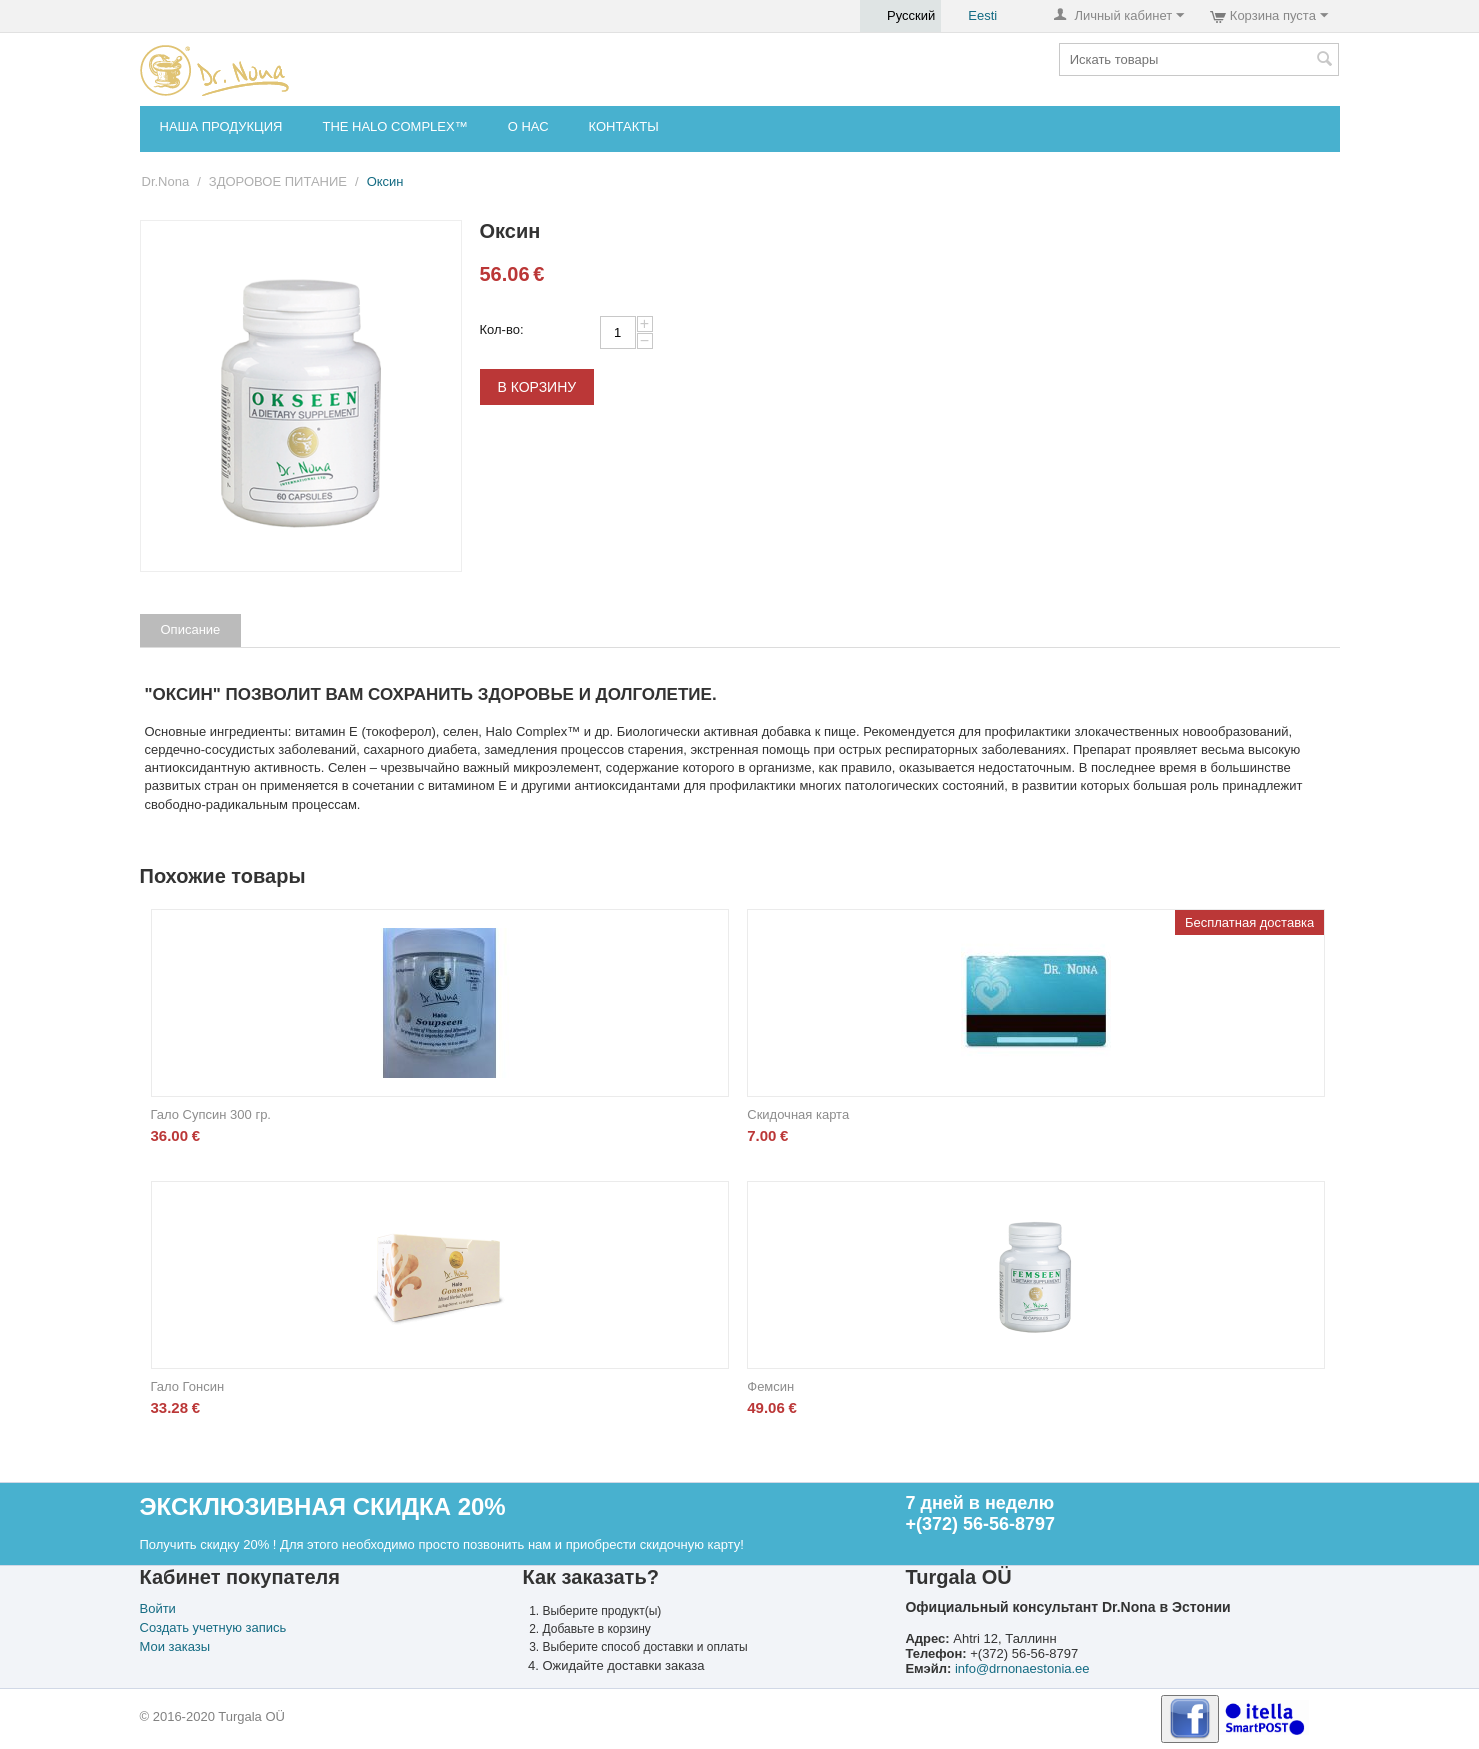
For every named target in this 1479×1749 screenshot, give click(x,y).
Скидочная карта (798, 1114)
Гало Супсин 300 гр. (211, 1114)
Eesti (972, 16)
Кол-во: (502, 329)
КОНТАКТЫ (624, 126)
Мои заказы (175, 1646)
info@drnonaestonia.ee (1022, 1668)
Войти (158, 1608)
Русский (900, 16)
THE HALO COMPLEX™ (394, 126)
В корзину (537, 387)
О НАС (528, 126)
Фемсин (770, 1386)
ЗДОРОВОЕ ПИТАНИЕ (278, 181)
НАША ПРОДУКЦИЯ (221, 126)
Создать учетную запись (213, 1627)
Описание (191, 629)
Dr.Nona (166, 181)
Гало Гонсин (188, 1386)
